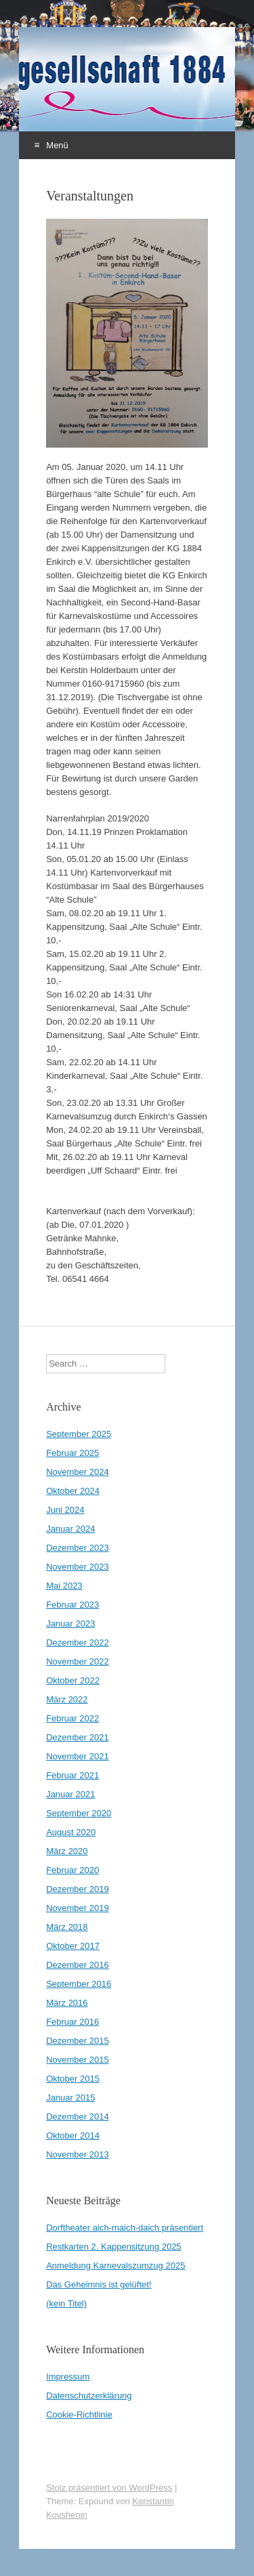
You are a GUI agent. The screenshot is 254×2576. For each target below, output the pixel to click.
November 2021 (77, 1756)
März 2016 (66, 2003)
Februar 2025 (72, 1453)
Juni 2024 (65, 1510)
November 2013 (77, 2154)
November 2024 (77, 1472)
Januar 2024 (70, 1529)
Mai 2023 (64, 1586)
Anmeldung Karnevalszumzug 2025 (115, 2265)
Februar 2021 (72, 1775)
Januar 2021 (70, 1794)
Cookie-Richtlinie (79, 2414)
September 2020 (78, 1813)
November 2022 (77, 1661)
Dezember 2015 (77, 2041)
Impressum (67, 2376)
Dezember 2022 (77, 1642)
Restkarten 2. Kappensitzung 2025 (113, 2246)
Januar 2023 (70, 1623)
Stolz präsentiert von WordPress (109, 2488)
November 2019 (77, 1908)
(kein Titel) (66, 2303)
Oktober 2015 (73, 2079)
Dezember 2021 (77, 1737)
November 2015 (77, 2060)
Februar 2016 (72, 2022)
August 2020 (71, 1832)
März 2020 (66, 1851)
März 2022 (66, 1699)
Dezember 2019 (77, 1889)
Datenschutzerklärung (88, 2395)
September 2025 (78, 1434)
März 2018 (66, 1927)
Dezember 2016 (77, 1965)
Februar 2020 (72, 1870)
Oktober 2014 (73, 2135)
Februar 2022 (72, 1718)
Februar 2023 (72, 1605)
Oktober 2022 (73, 1680)
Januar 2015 (70, 2097)
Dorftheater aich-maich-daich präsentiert (124, 2228)
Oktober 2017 (73, 1946)
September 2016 (78, 1984)
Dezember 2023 (77, 1548)
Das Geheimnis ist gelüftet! (98, 2284)
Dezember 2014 (77, 2116)
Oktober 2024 (73, 1491)
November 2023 (77, 1567)
